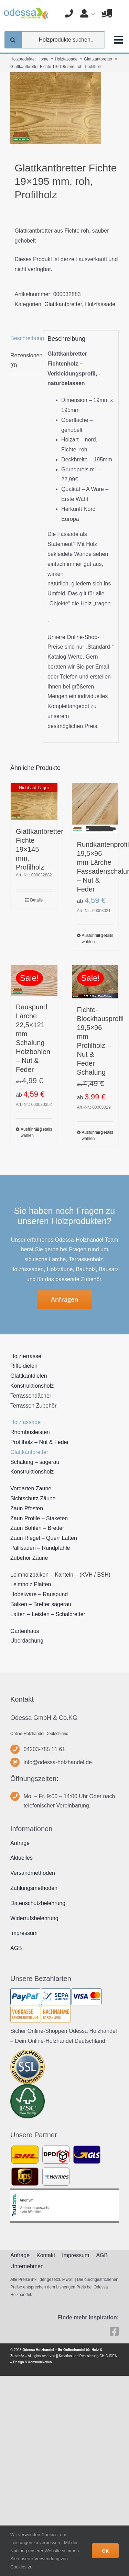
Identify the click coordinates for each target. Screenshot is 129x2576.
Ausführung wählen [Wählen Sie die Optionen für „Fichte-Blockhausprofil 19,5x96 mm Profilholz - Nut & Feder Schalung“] (88, 1135)
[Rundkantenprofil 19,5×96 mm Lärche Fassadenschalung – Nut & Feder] (95, 808)
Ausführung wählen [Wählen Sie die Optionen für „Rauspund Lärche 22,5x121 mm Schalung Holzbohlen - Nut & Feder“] (27, 1132)
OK (105, 2550)
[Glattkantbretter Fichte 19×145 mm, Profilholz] (34, 801)
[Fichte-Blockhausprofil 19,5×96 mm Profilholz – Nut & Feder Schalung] (95, 981)
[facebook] (114, 2331)
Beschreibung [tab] (24, 338)
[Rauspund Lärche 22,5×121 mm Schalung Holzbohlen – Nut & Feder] (34, 980)
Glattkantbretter (63, 304)
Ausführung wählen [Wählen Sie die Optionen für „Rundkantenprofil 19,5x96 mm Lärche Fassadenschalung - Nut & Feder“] (88, 938)
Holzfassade (100, 304)
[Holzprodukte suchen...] (54, 39)
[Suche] (13, 39)
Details (36, 900)
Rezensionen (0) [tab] (24, 360)
